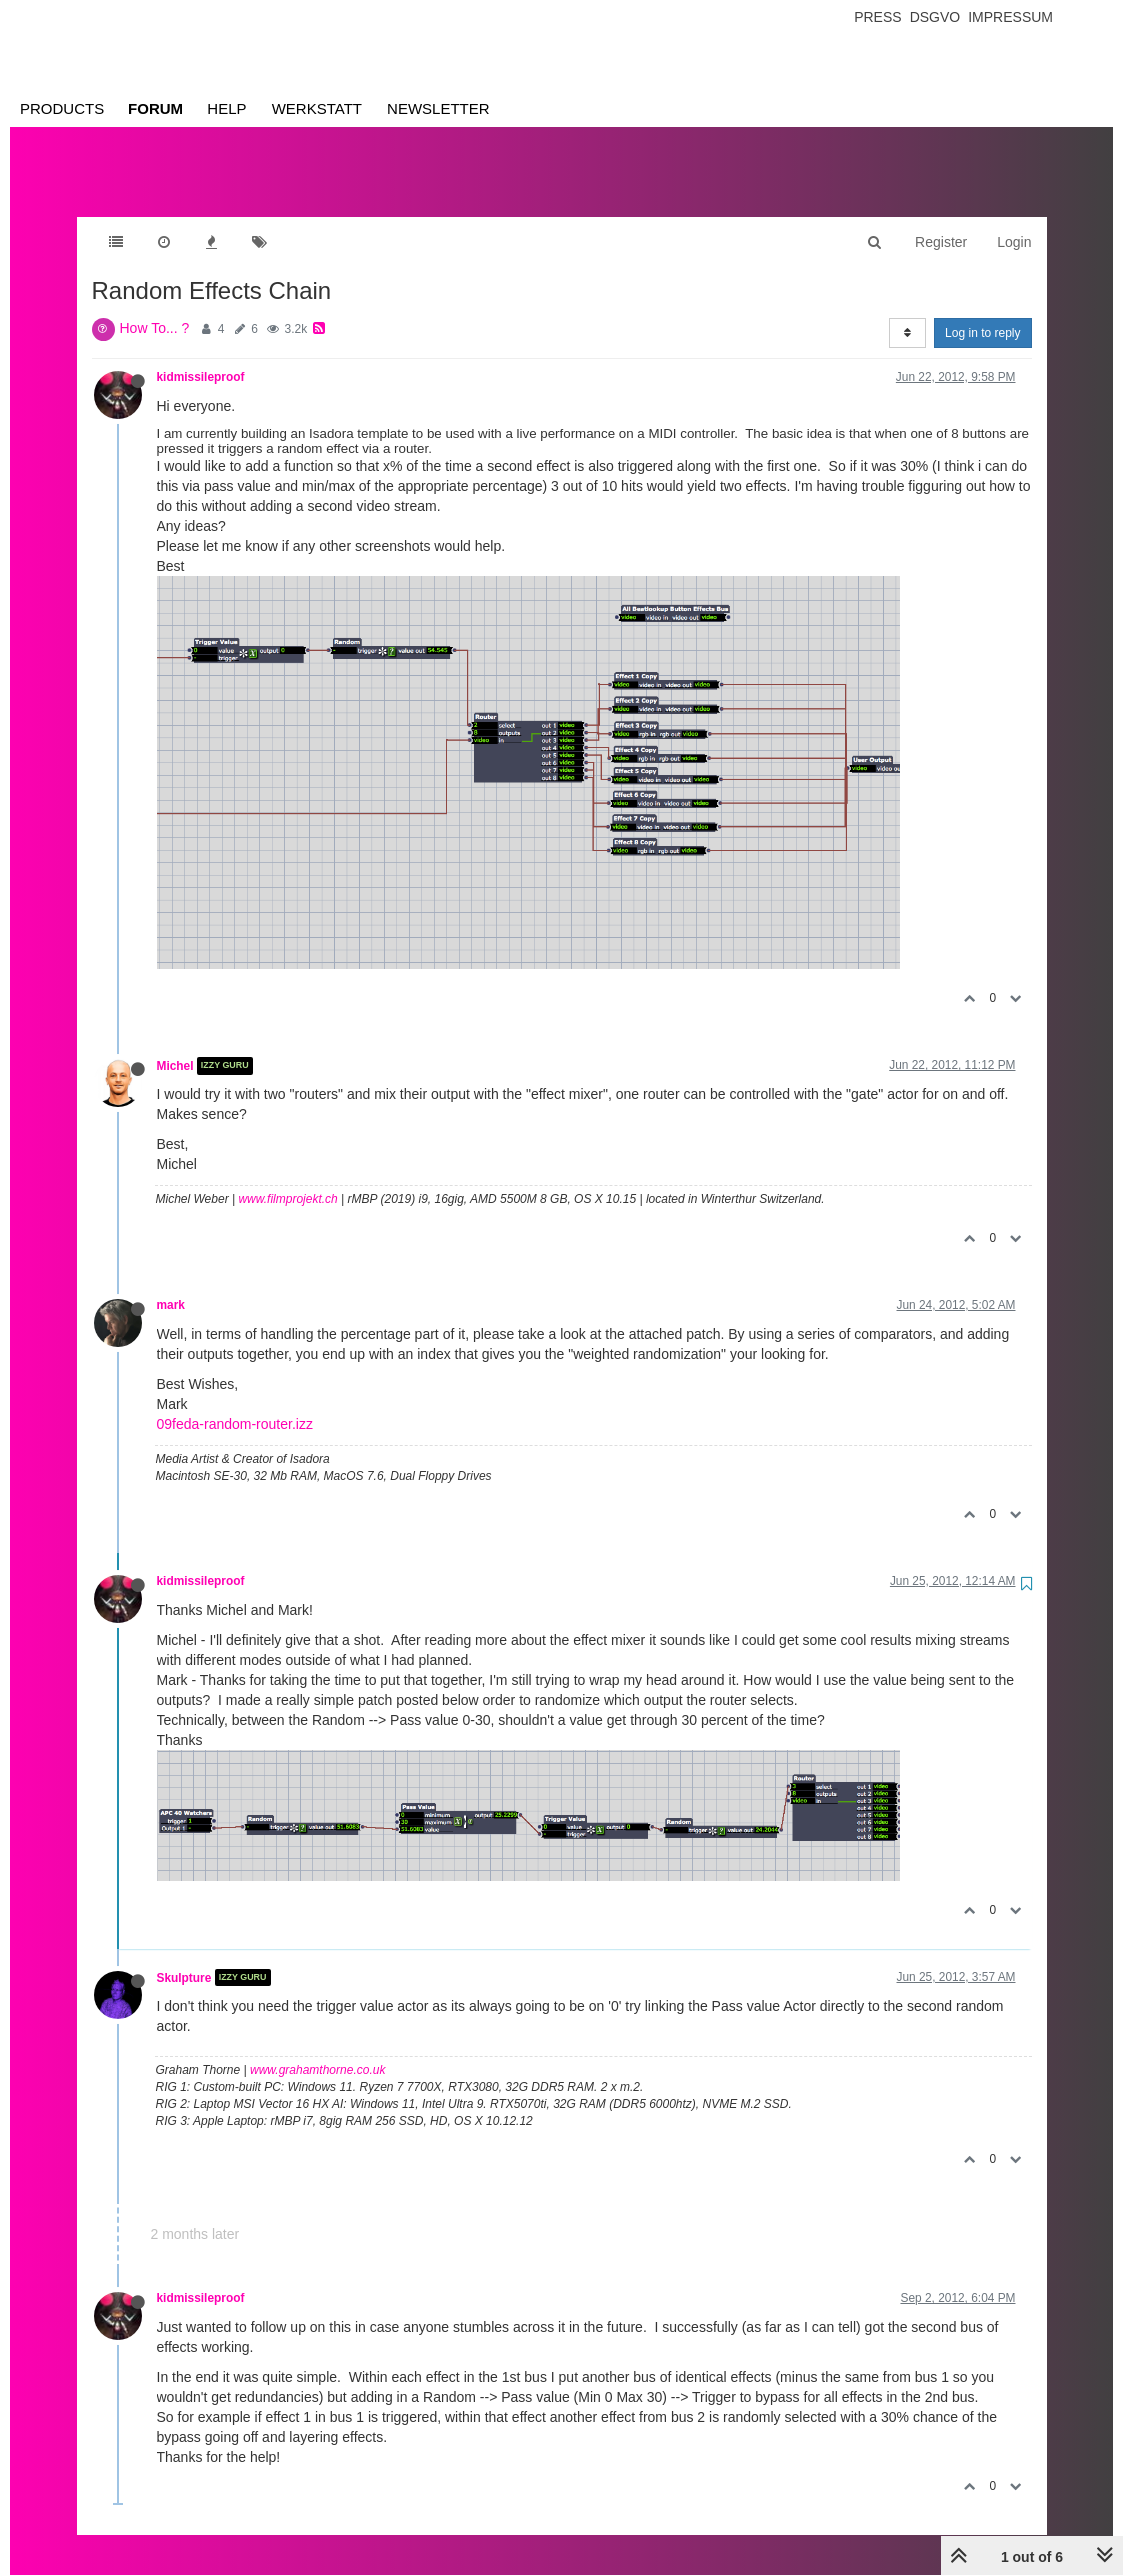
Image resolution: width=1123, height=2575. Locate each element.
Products (62, 108)
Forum (155, 108)
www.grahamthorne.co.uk (317, 2050)
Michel (175, 1046)
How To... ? (155, 308)
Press (877, 17)
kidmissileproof (201, 357)
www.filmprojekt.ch (287, 1179)
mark (171, 1285)
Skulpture (184, 1957)
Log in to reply (982, 313)
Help (226, 108)
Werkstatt (317, 108)
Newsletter (438, 108)
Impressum (1010, 17)
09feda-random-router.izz (235, 1404)
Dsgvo (935, 17)
